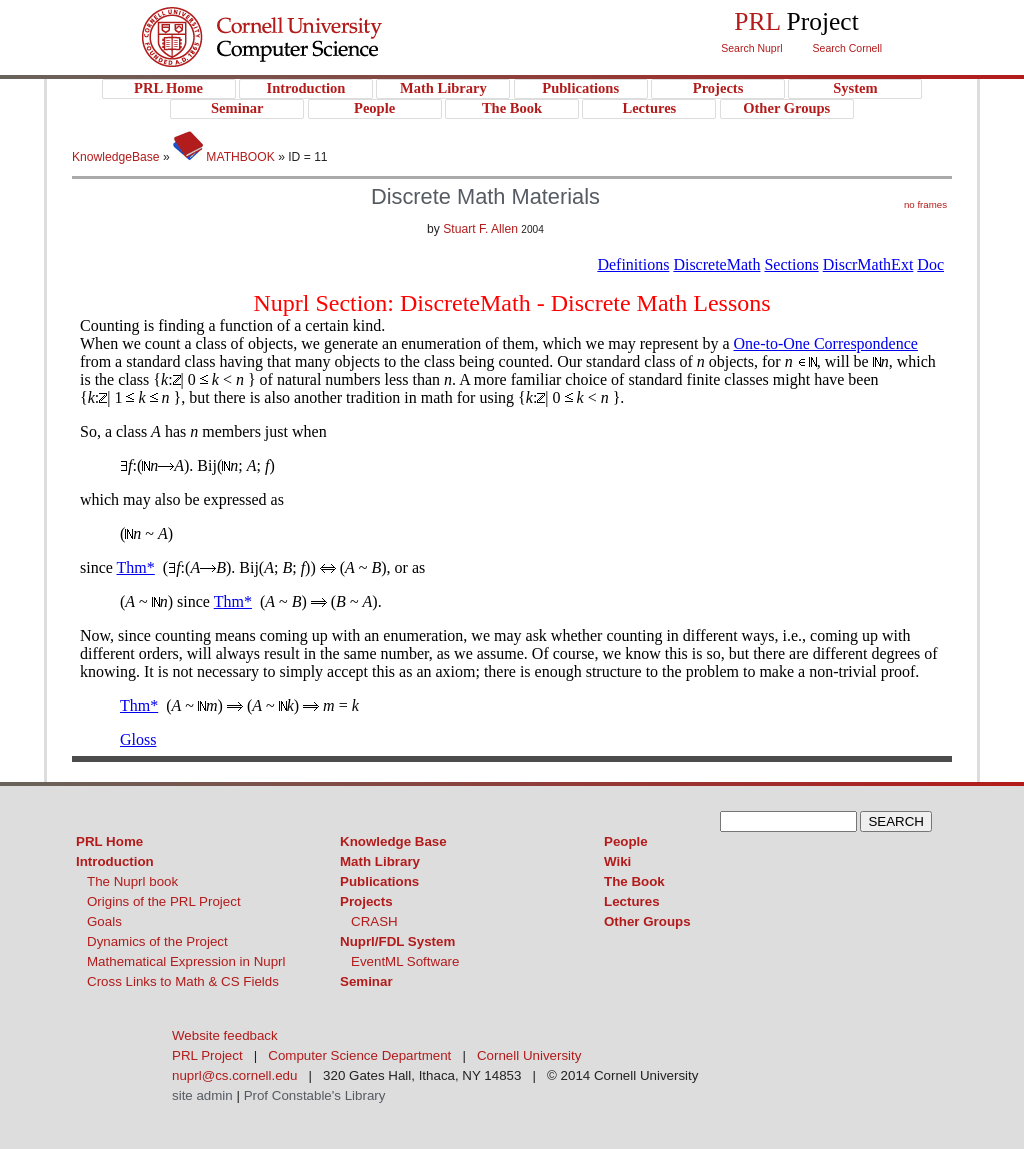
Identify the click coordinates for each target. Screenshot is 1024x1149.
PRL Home (109, 841)
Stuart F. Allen (480, 229)
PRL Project (302, 56)
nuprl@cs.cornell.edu (234, 1075)
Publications (379, 881)
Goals (104, 921)
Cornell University (302, 19)
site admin (202, 1095)
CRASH (374, 921)
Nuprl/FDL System (397, 941)
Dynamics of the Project (157, 941)
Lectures (632, 901)
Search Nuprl (751, 48)
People (626, 841)
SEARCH (896, 821)
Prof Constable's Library (315, 1095)
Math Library (380, 861)
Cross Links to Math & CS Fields (183, 981)
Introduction (115, 861)
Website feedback (225, 1035)
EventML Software (405, 961)
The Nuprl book (132, 881)
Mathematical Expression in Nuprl (186, 961)
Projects (366, 901)
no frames (925, 204)
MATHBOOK (224, 157)
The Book (634, 881)
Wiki (617, 861)
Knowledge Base (393, 841)
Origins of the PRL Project (164, 901)
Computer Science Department (359, 1055)
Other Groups (647, 921)
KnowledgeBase (117, 157)
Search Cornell (847, 48)
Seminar (366, 981)
